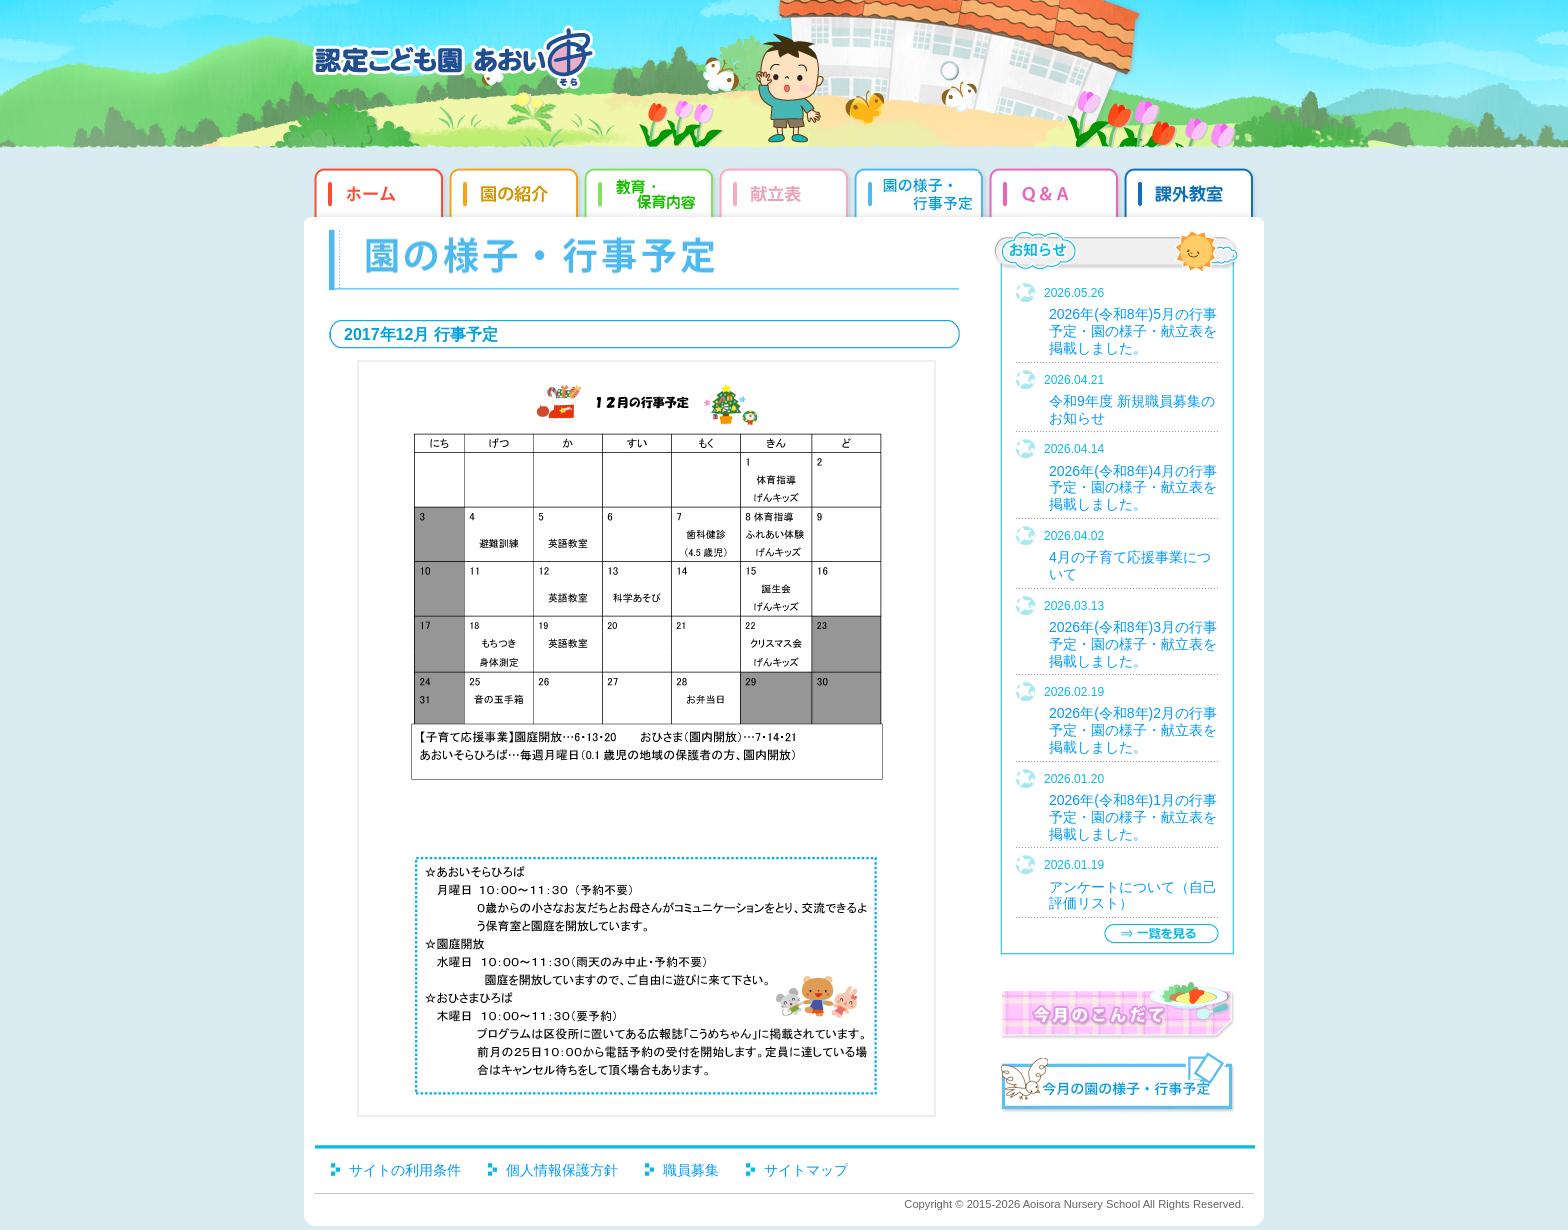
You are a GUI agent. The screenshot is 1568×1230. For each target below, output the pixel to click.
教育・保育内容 (651, 190)
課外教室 (1191, 190)
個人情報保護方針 (562, 1170)
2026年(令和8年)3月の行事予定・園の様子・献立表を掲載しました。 (1133, 644)
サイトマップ (806, 1170)
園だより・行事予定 (921, 190)
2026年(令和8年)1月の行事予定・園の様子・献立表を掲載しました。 (1133, 817)
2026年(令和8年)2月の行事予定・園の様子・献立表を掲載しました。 (1133, 730)
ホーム (376, 190)
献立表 (786, 190)
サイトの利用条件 (405, 1170)
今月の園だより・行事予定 (1116, 1085)
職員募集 (691, 1170)
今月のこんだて (1116, 1010)
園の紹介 (516, 190)
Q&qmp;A (1056, 190)
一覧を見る (1161, 933)
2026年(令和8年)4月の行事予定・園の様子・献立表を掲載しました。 (1133, 488)
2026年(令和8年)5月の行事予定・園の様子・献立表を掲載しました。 (1133, 331)
